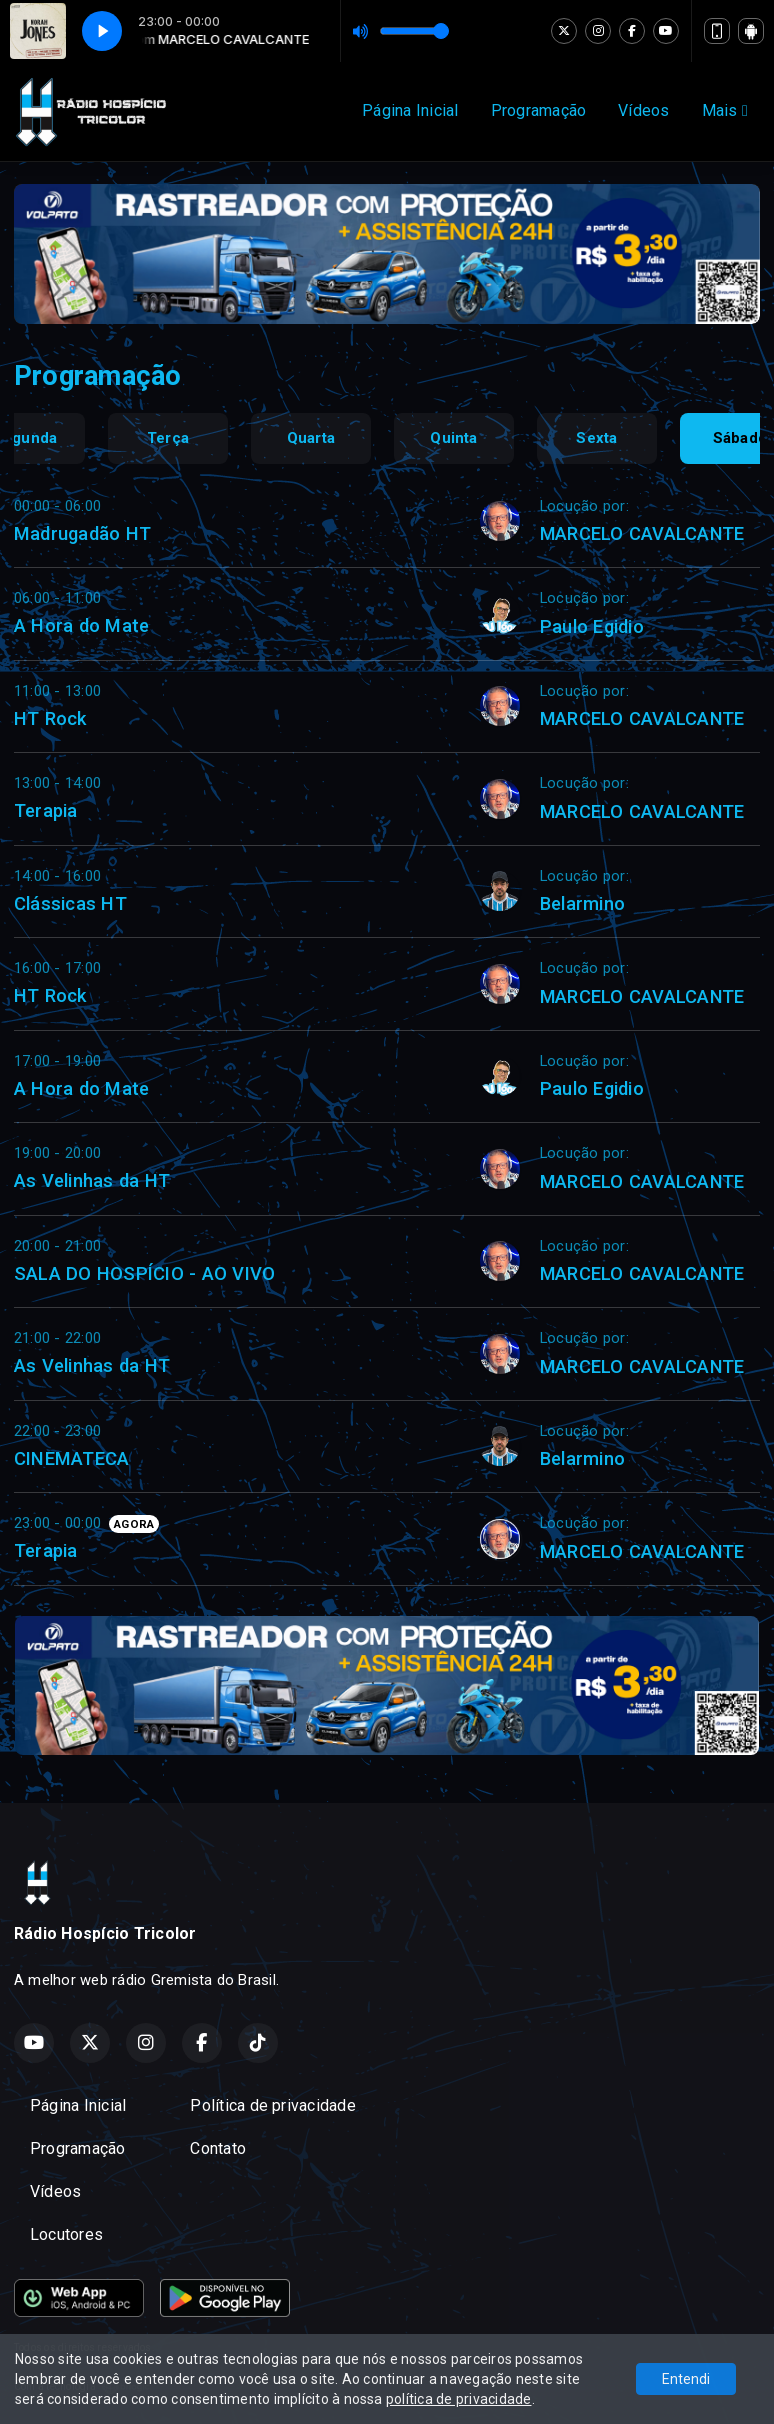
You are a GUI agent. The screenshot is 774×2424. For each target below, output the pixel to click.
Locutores (66, 2234)
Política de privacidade (273, 2105)
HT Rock (50, 718)
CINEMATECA (71, 1458)
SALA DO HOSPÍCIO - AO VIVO (144, 1273)
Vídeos (643, 110)
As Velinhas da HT (92, 1180)
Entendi (686, 2379)
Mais (725, 110)
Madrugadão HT (82, 533)
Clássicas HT (70, 903)
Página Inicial (410, 110)
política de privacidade (459, 2399)
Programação (539, 110)
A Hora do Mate (81, 625)
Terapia (46, 810)
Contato (218, 2148)
